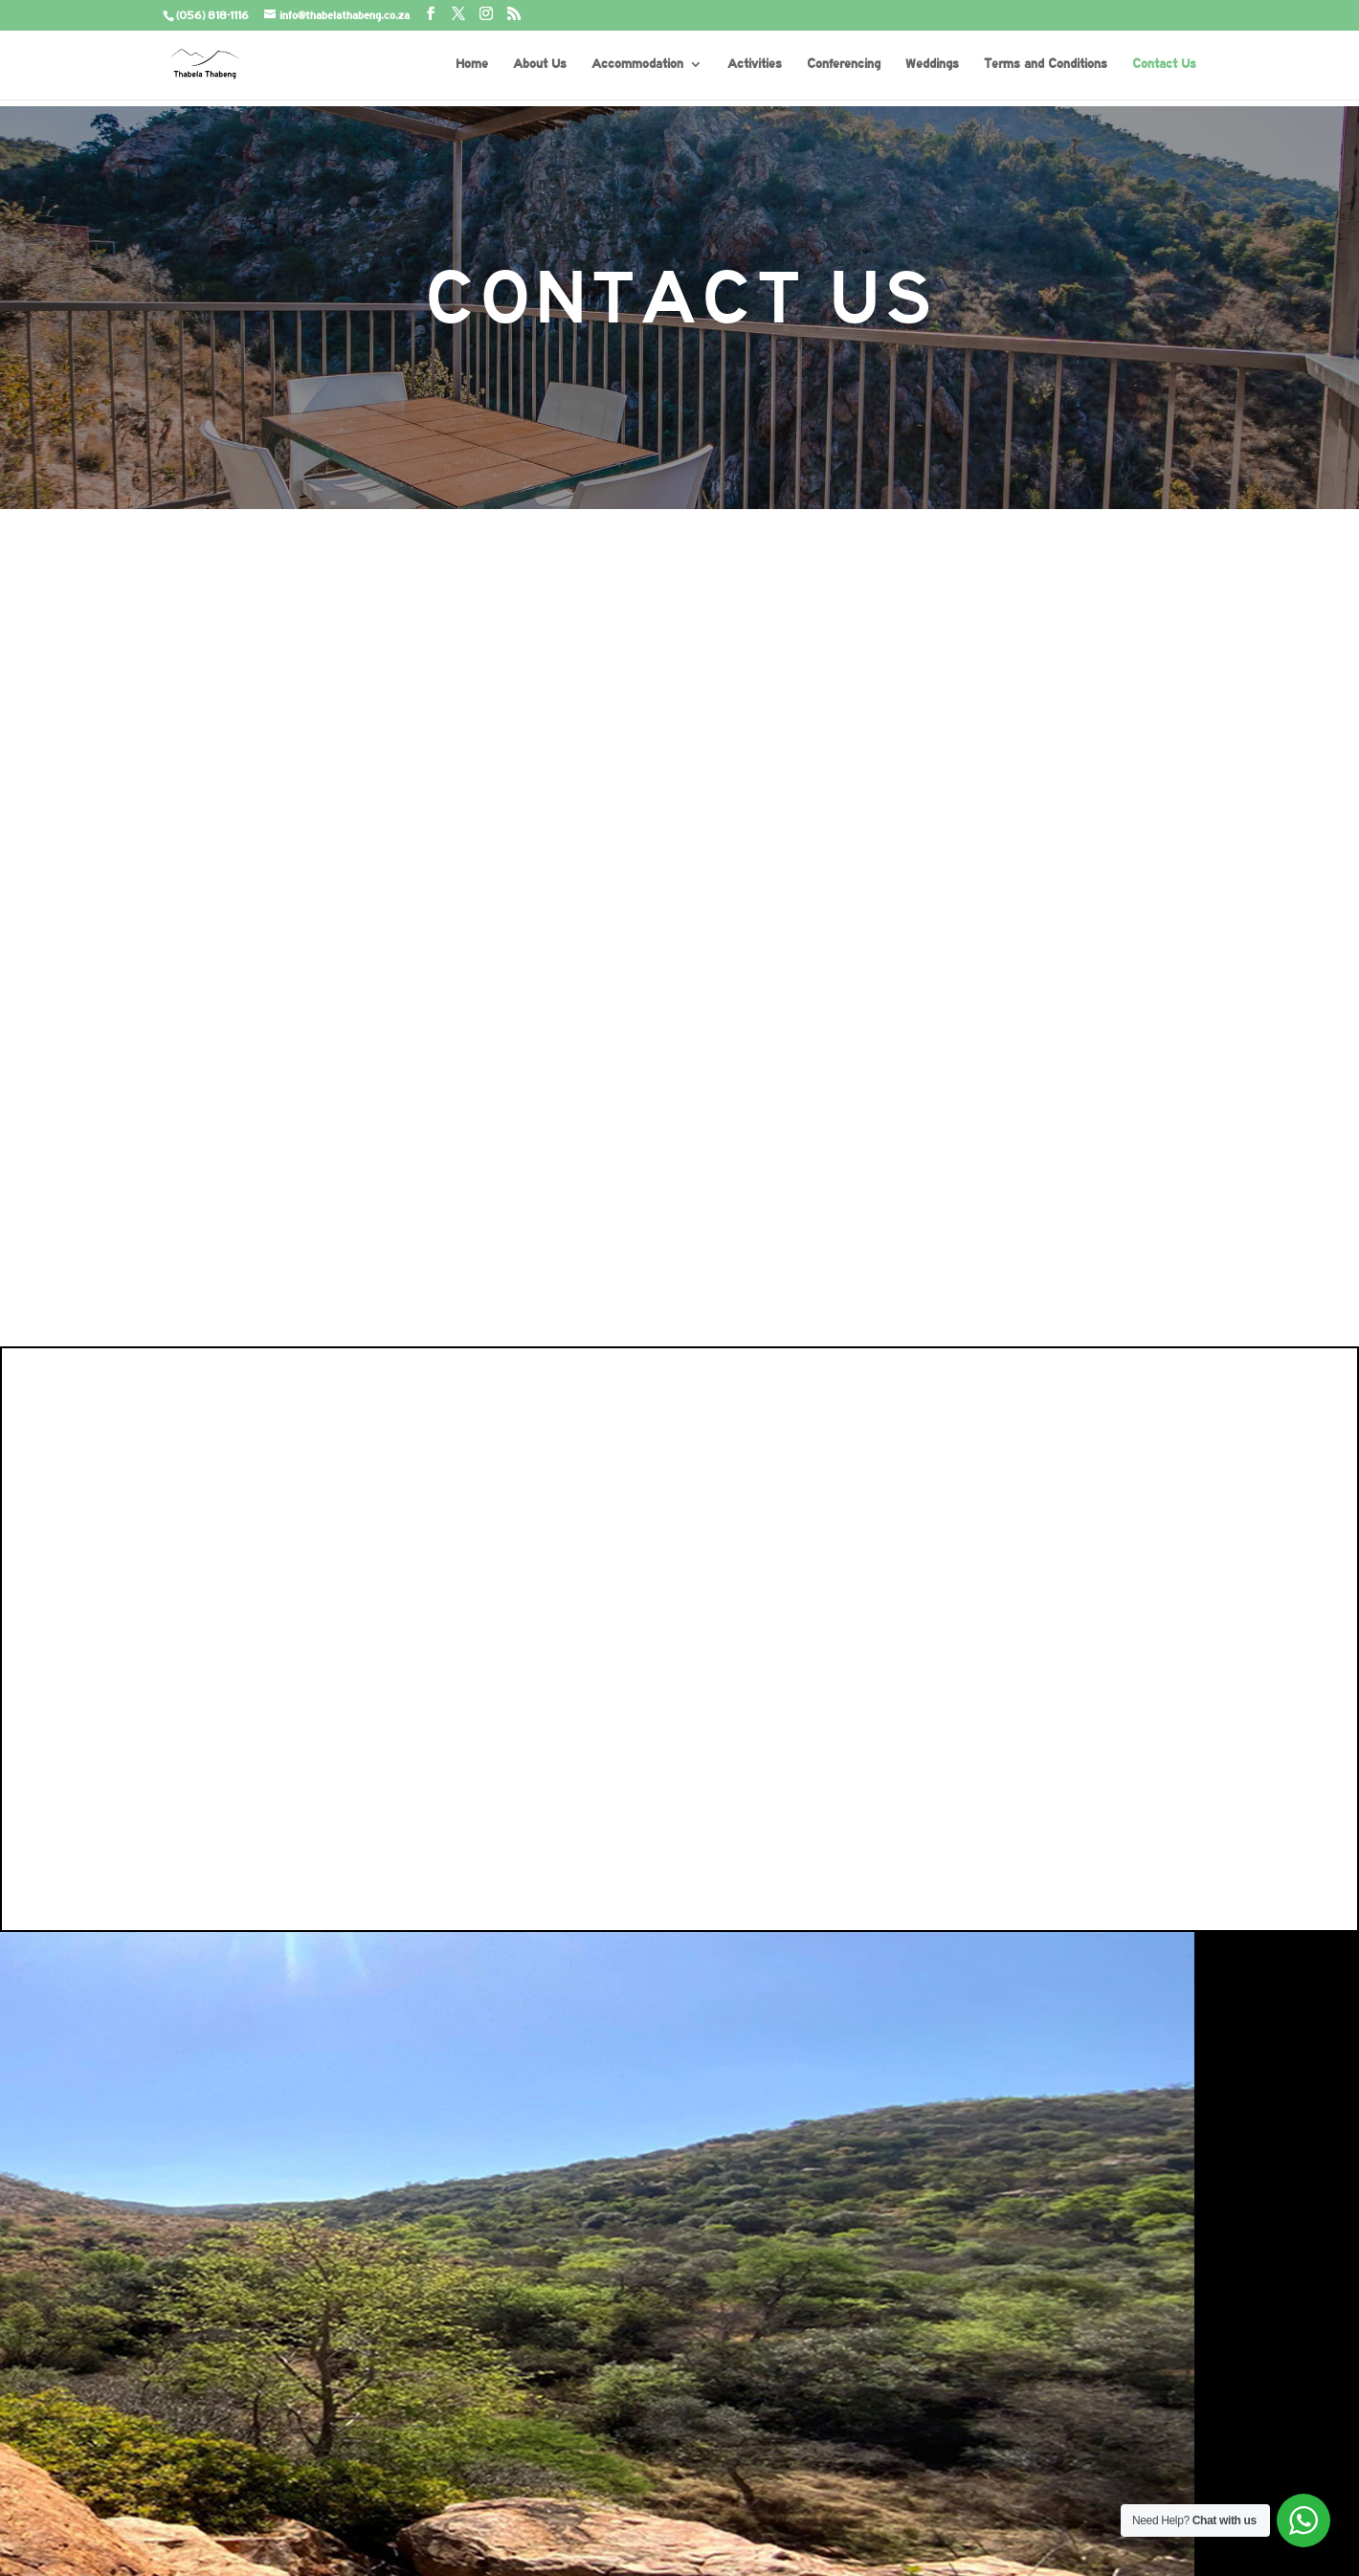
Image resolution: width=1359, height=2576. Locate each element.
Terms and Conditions (1045, 64)
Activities (754, 64)
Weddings (932, 64)
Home (472, 64)
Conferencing (843, 64)
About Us (540, 64)
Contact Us (1164, 64)
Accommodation (637, 64)
